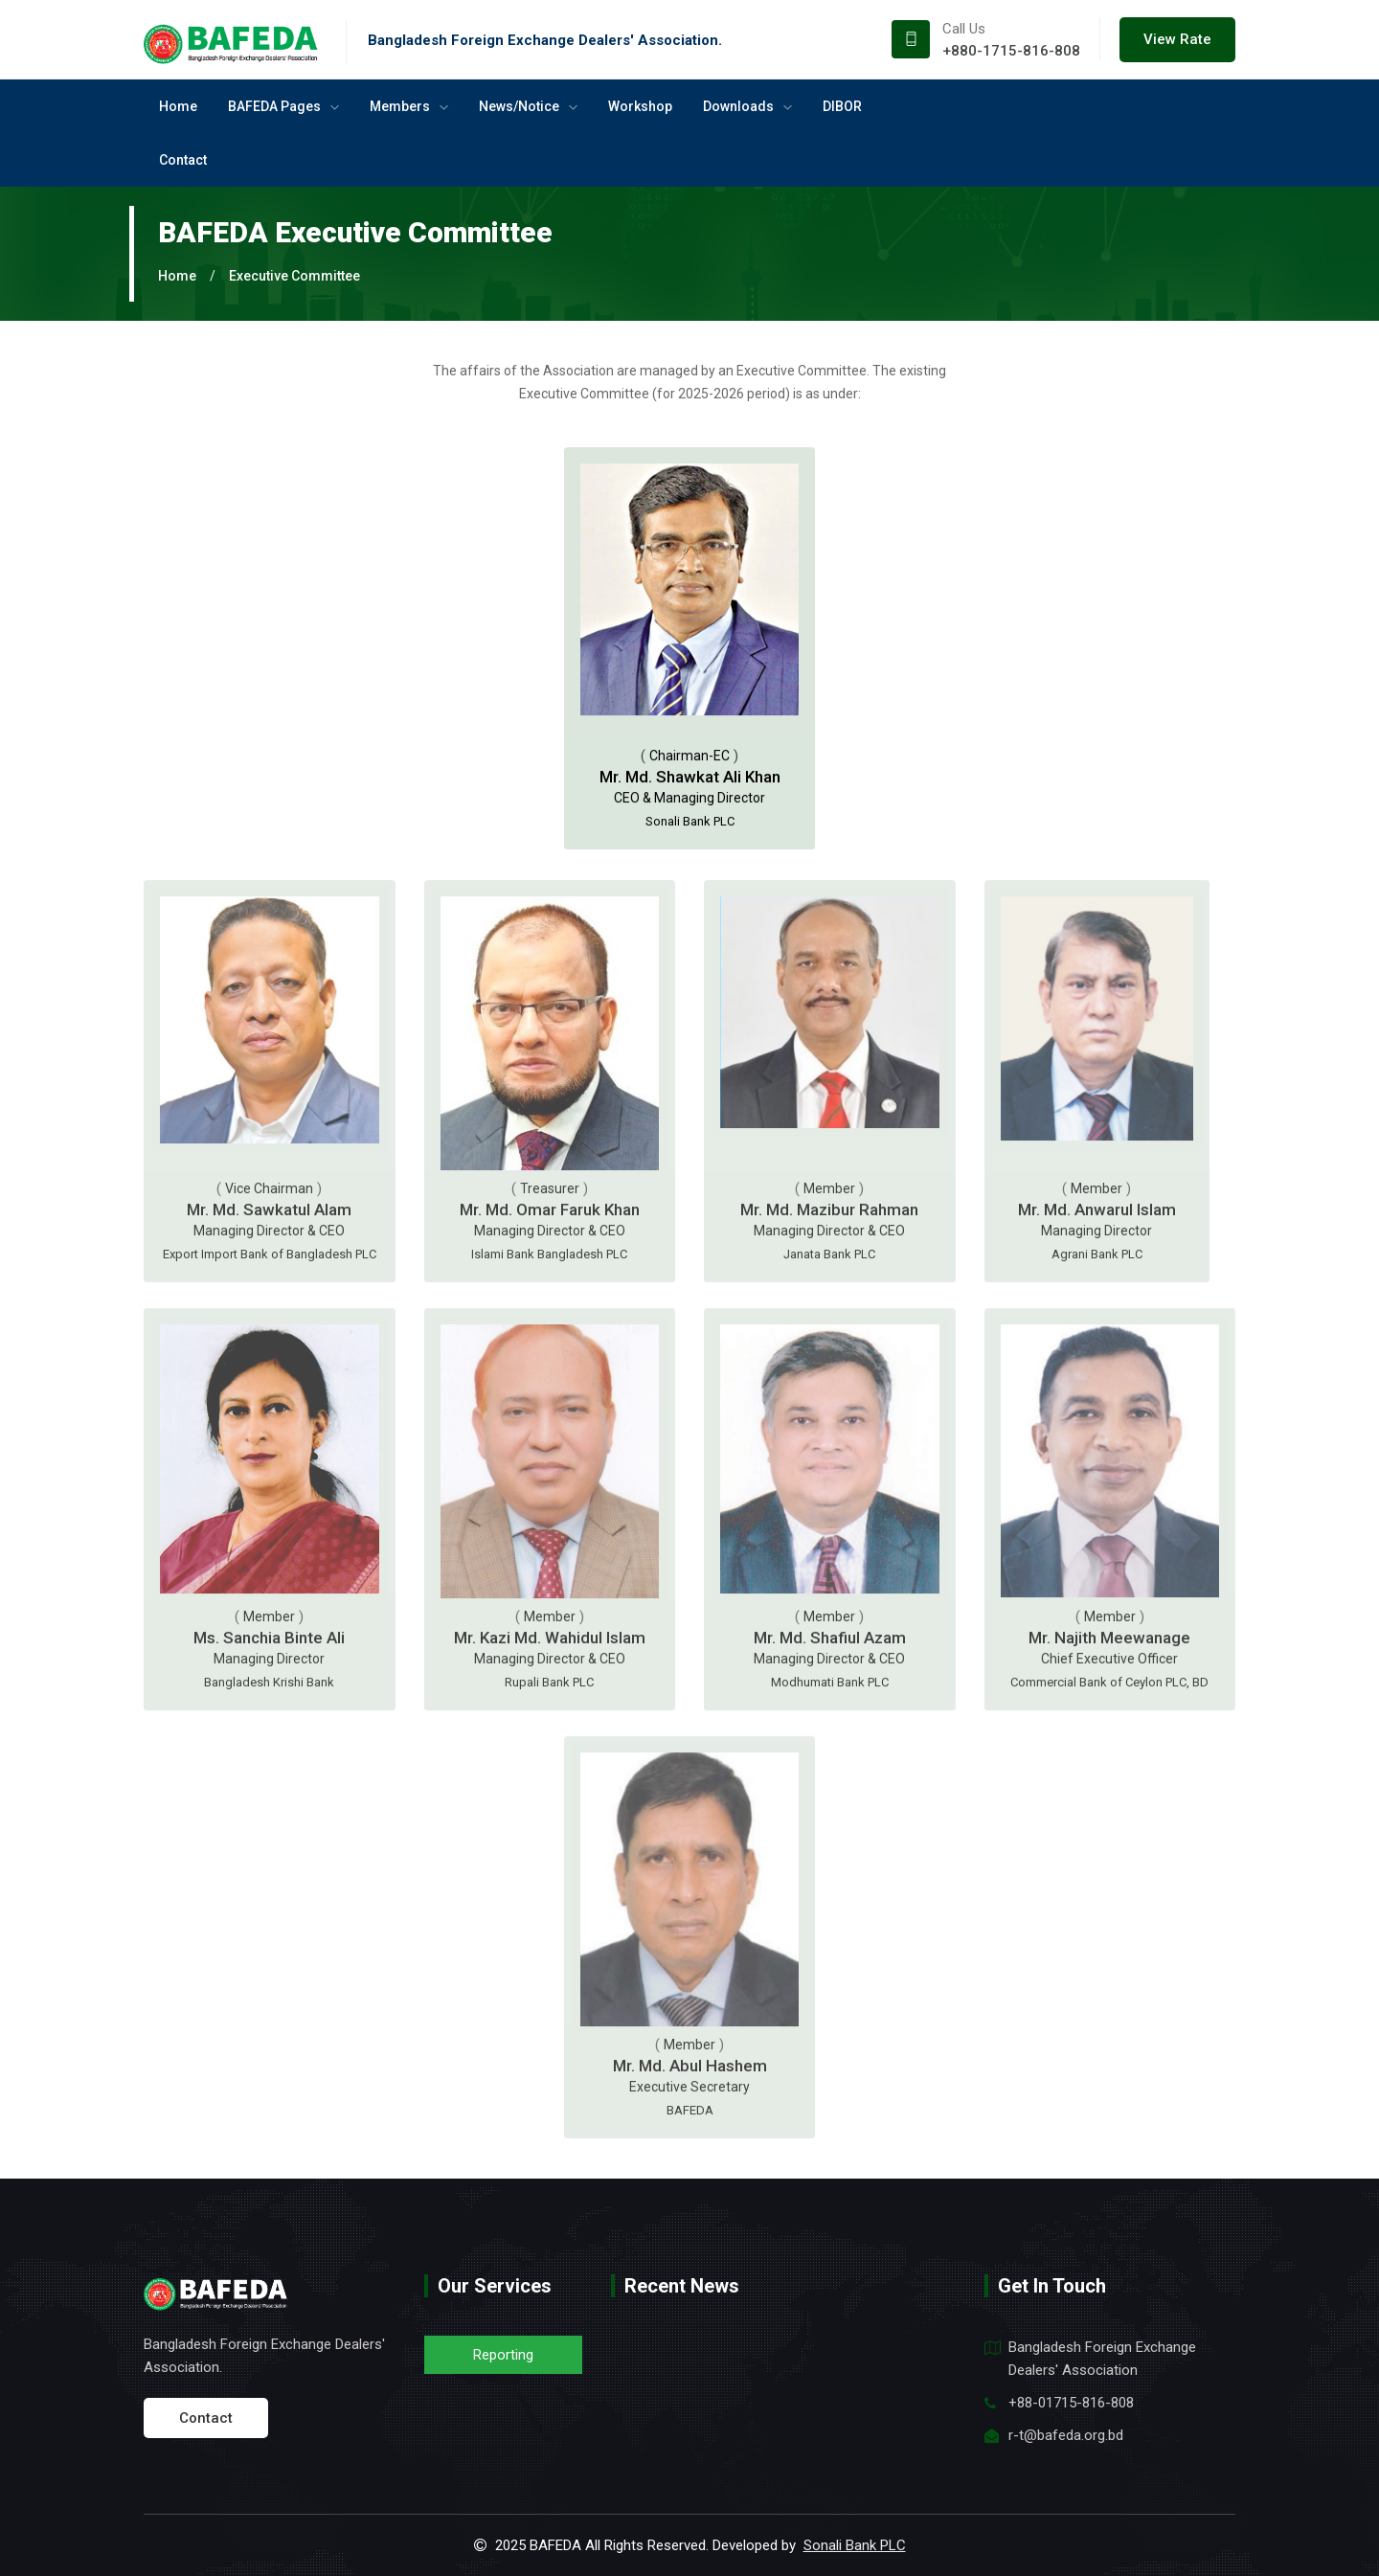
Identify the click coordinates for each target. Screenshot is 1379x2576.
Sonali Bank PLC (854, 2545)
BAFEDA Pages (283, 106)
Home (178, 106)
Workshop (640, 106)
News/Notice (528, 106)
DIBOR (842, 106)
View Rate (1177, 39)
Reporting (503, 2354)
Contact (183, 160)
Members (409, 106)
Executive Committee (294, 275)
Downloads (747, 106)
